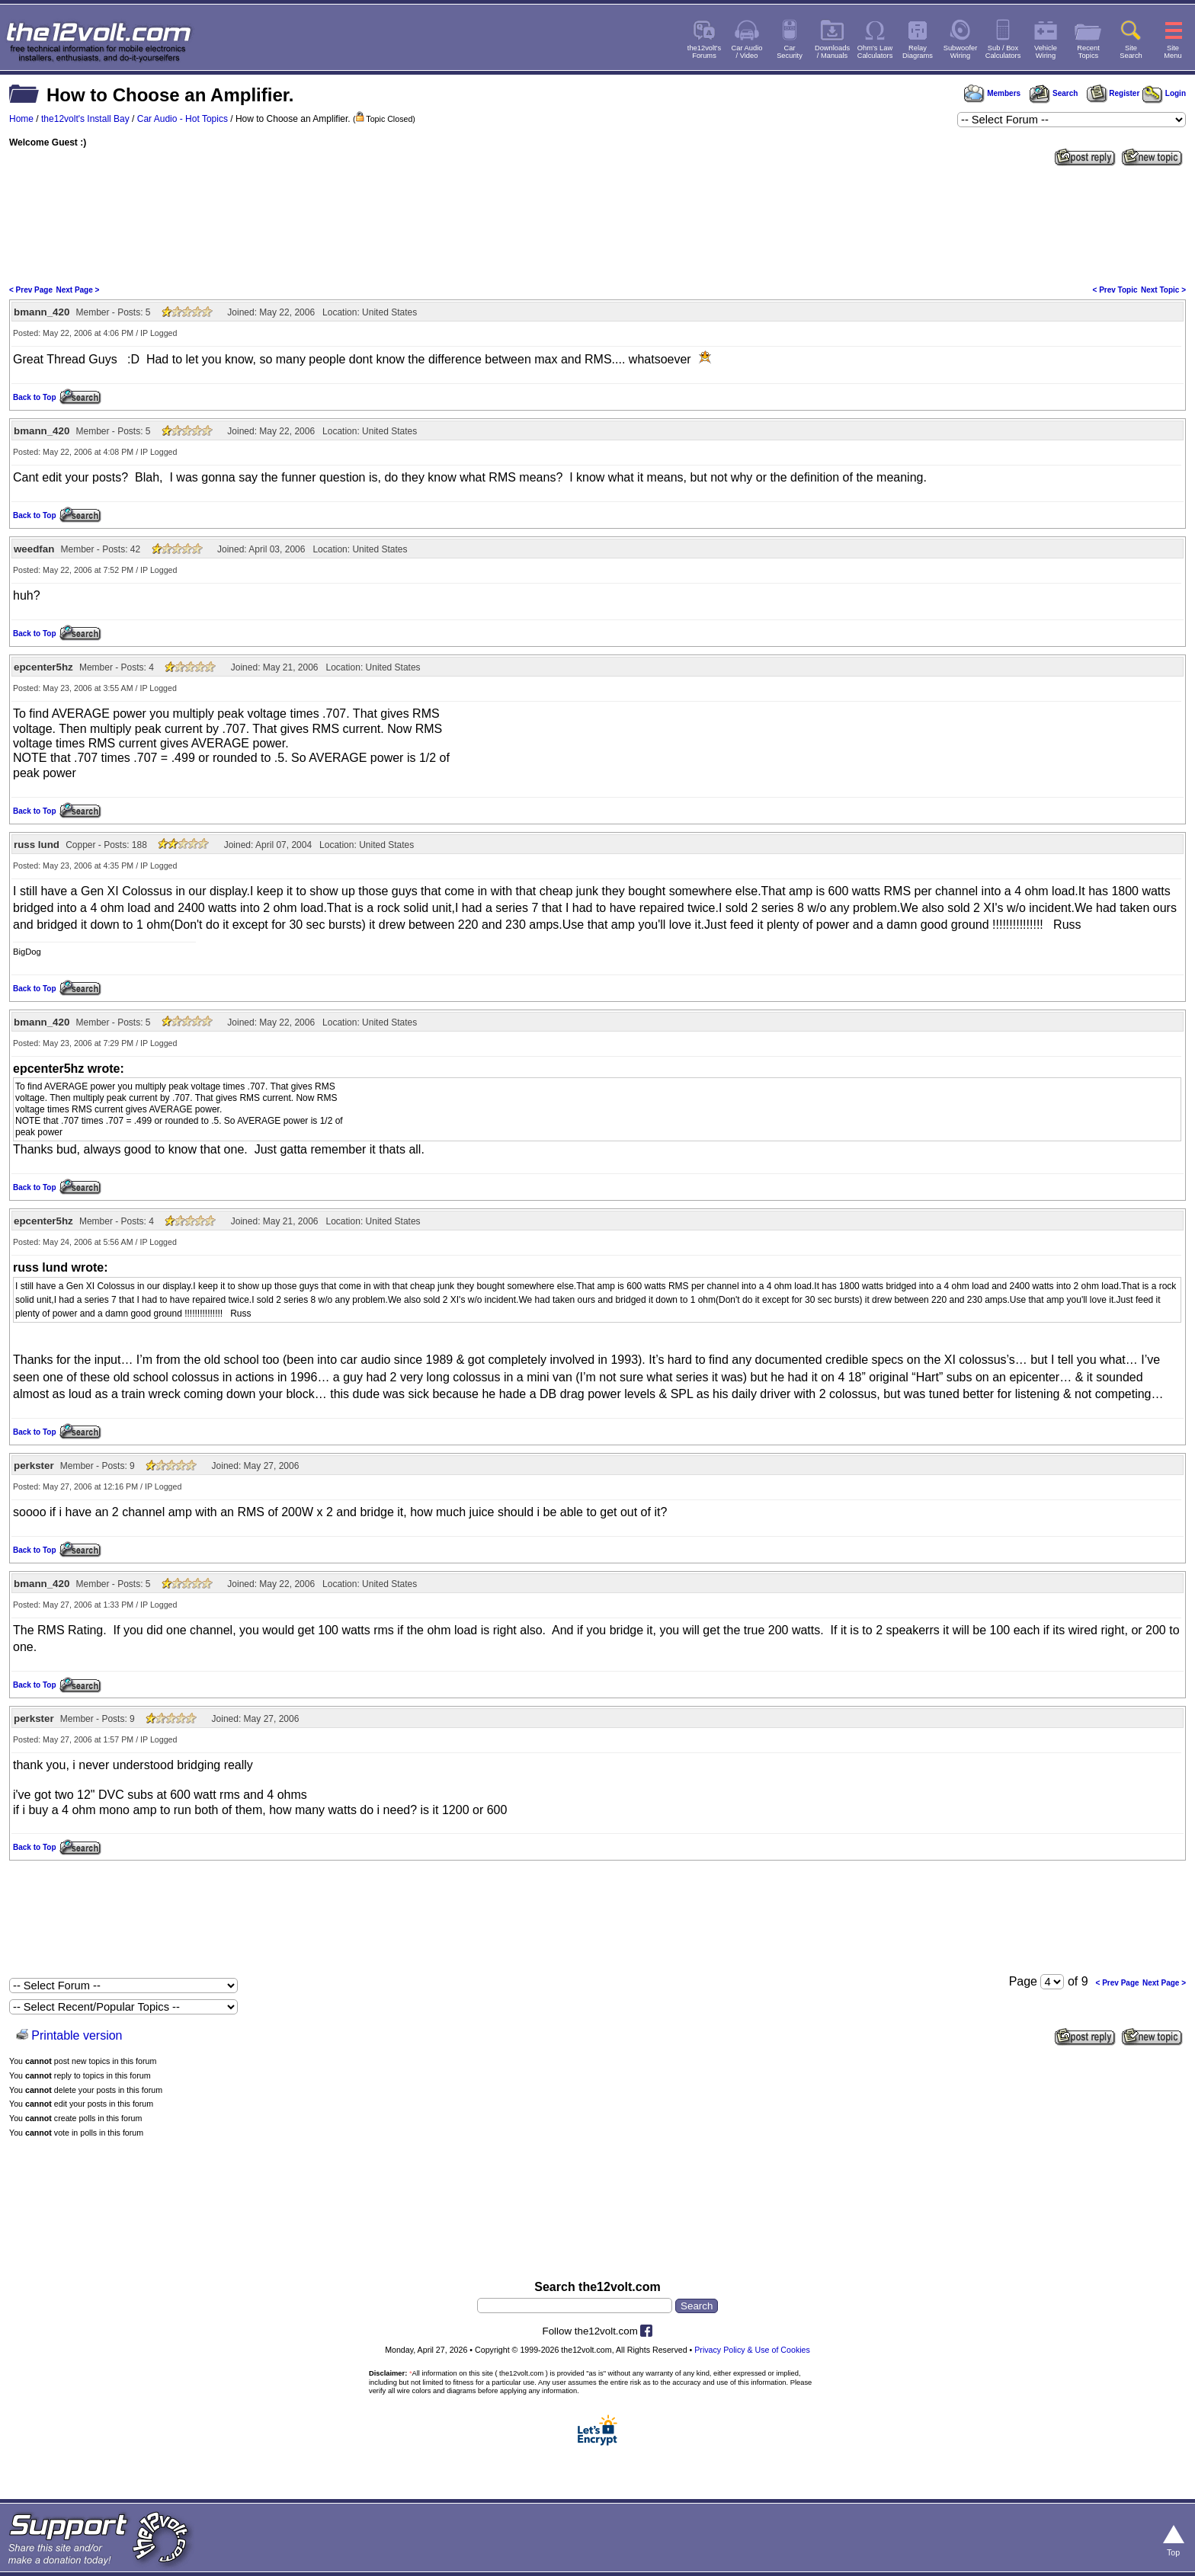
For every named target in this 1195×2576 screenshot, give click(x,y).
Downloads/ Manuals (832, 51)
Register (1113, 93)
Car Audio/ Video (747, 51)
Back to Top (34, 397)
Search (1053, 93)
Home (21, 119)
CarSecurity (790, 51)
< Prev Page (31, 290)
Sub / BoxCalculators (1003, 51)
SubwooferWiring (961, 51)
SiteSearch (1131, 51)
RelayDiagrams (917, 51)
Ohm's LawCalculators (875, 51)
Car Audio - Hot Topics (182, 119)
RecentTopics (1088, 51)
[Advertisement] (597, 224)
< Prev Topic (1115, 290)
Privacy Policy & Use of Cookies (752, 2349)
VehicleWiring (1045, 51)
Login (1164, 93)
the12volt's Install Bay (85, 119)
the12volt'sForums (704, 51)
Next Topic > (1163, 290)
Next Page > (77, 290)
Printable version (76, 2035)
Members (992, 93)
